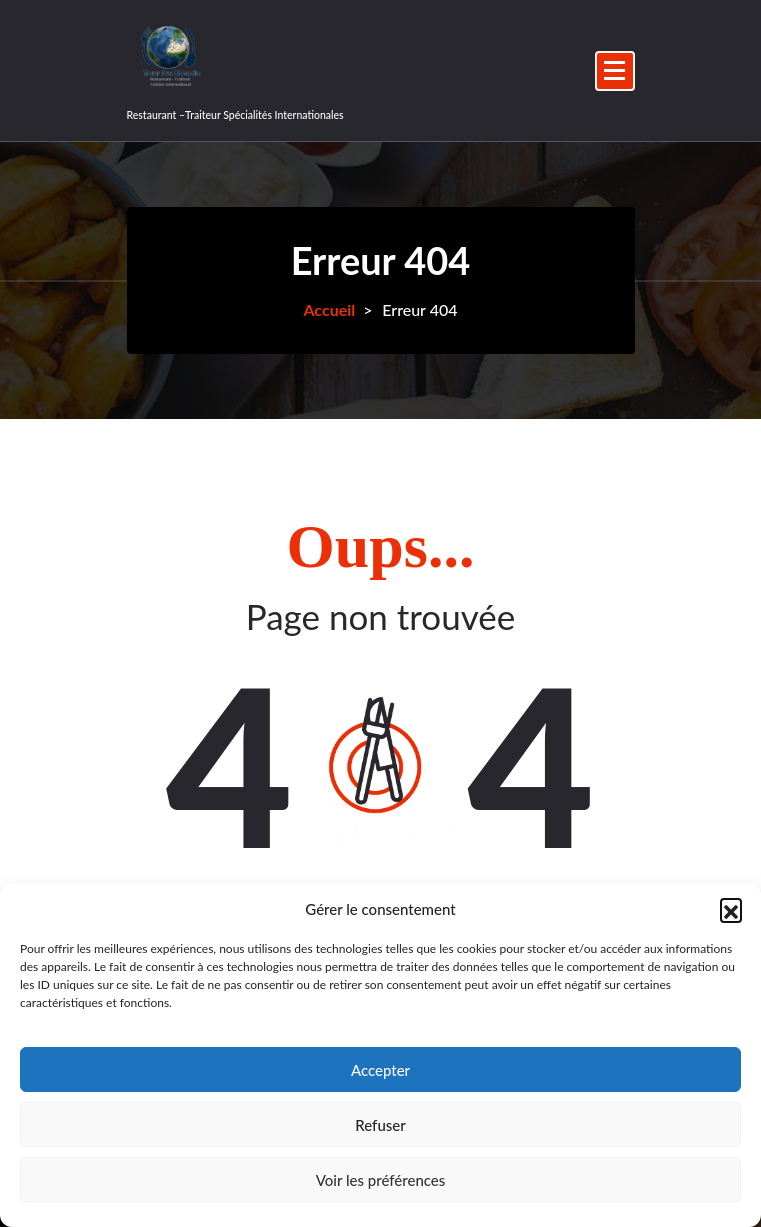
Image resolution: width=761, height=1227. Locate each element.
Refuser (380, 1125)
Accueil (329, 309)
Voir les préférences (381, 1180)
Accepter (380, 1070)
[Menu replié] (615, 71)
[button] (731, 909)
